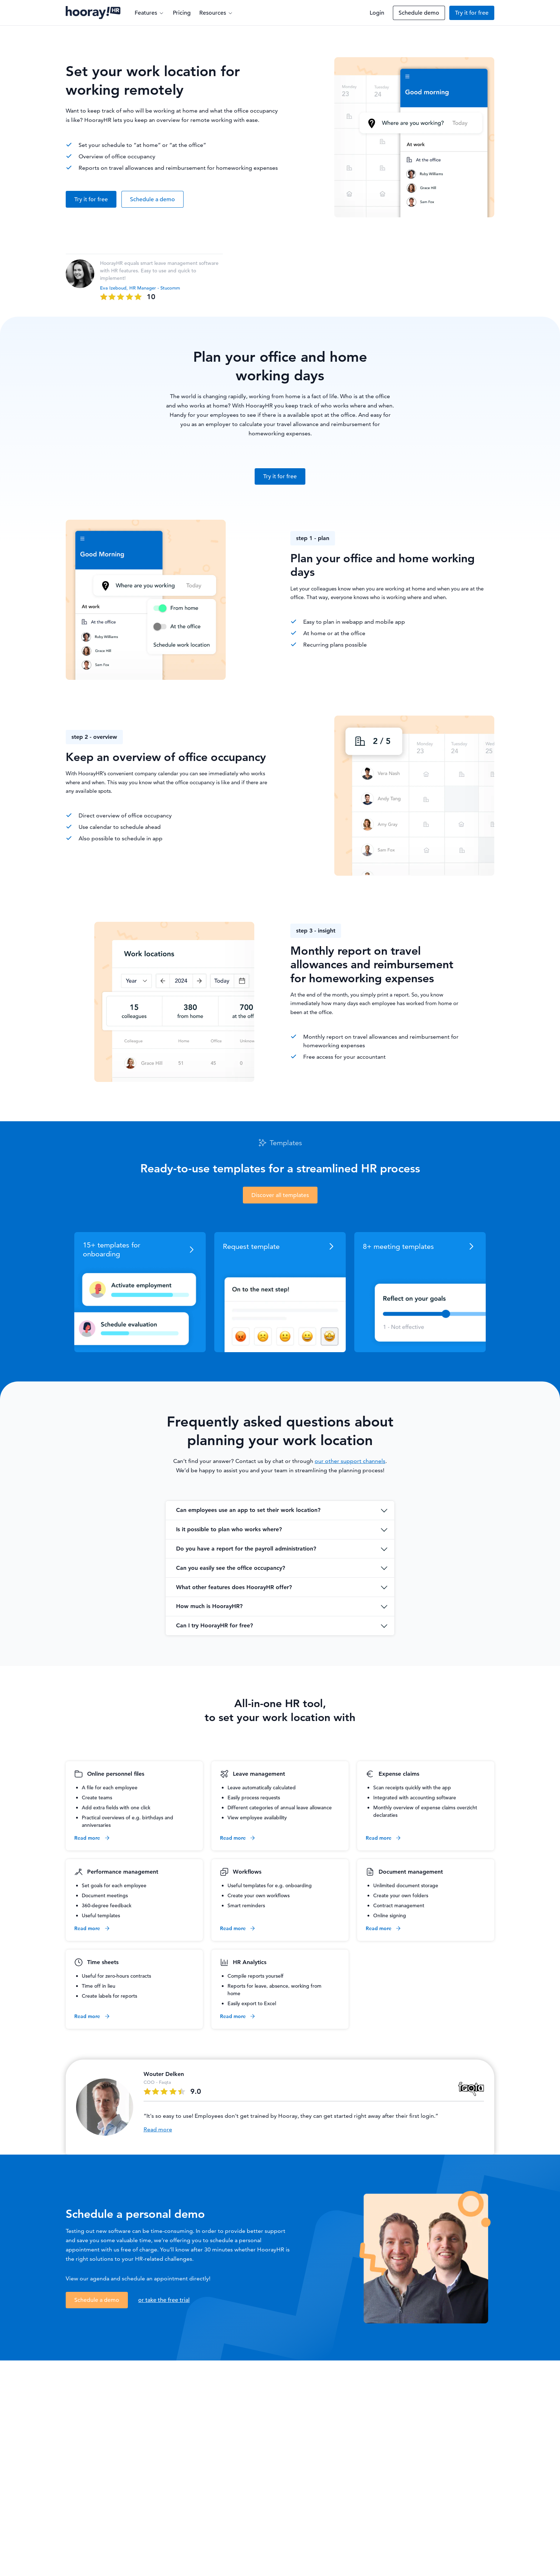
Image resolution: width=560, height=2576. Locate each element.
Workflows (247, 1871)
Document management (411, 1871)
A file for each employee (110, 1787)
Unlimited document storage (405, 1885)
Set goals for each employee (114, 1885)
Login (377, 12)
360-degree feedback (106, 1905)
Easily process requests (254, 1797)
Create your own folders (400, 1895)
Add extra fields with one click (116, 1807)
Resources (216, 12)
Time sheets (103, 1962)
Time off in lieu (98, 1986)
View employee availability (257, 1817)
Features (149, 12)
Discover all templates (280, 1195)
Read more (92, 1838)
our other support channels (350, 1461)
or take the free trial (164, 2300)
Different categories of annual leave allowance (280, 1807)
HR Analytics (249, 1962)
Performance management (122, 1871)
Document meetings (105, 1895)
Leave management (259, 1773)
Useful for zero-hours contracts (116, 1976)
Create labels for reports (109, 1996)
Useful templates (101, 1915)
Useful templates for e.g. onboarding (270, 1885)
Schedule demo (419, 12)
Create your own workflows (259, 1895)
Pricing (182, 12)
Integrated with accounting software (414, 1797)
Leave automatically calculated (262, 1787)
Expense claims (399, 1773)
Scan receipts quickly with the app (412, 1787)
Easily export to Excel (252, 2003)
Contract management (398, 1905)
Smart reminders (246, 1905)
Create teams (97, 1797)
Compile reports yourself (256, 1976)
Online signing (389, 1915)
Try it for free (472, 12)
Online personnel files (115, 1773)
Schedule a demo (152, 199)
